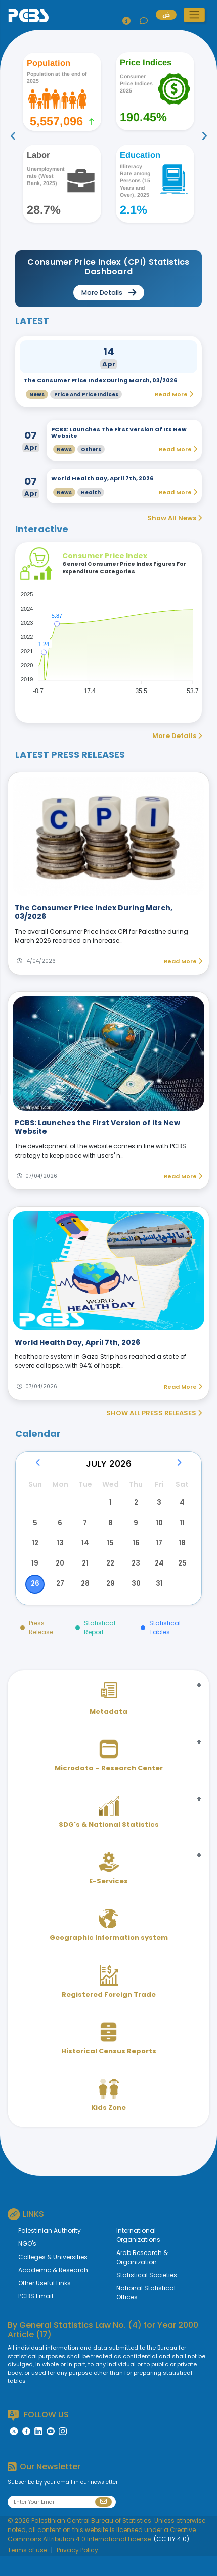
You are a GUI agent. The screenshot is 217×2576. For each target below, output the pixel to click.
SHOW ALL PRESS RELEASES (154, 1413)
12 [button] (35, 1554)
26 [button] (35, 1602)
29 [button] (108, 1602)
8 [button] (108, 1530)
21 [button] (84, 1578)
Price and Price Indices (86, 394)
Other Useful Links (44, 2303)
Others (91, 449)
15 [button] (108, 1554)
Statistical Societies (146, 2295)
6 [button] (60, 1530)
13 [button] (59, 1554)
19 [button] (35, 1578)
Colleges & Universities (53, 2277)
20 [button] (60, 1578)
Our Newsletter (44, 2487)
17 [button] (157, 1554)
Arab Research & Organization (142, 2277)
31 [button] (157, 1602)
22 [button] (108, 1578)
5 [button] (35, 1530)
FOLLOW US (38, 2435)
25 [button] (181, 1578)
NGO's (27, 2264)
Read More (183, 961)
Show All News (174, 518)
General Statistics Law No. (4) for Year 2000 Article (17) (103, 2350)
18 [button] (181, 1554)
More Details (177, 736)
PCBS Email (35, 2316)
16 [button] (133, 1554)
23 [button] (133, 1578)
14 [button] (84, 1554)
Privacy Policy (77, 2570)
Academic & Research (53, 2290)
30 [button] (133, 1602)
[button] (194, 15)
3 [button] (157, 1505)
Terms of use (27, 2570)
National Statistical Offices (146, 2313)
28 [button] (84, 1602)
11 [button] (181, 1530)
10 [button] (157, 1530)
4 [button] (181, 1505)
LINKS (26, 2234)
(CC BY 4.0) (171, 2559)
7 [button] (84, 1530)
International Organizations (138, 2255)
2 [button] (133, 1505)
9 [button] (133, 1530)
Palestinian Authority (49, 2250)
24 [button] (157, 1578)
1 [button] (108, 1505)
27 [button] (59, 1602)
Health (91, 492)
